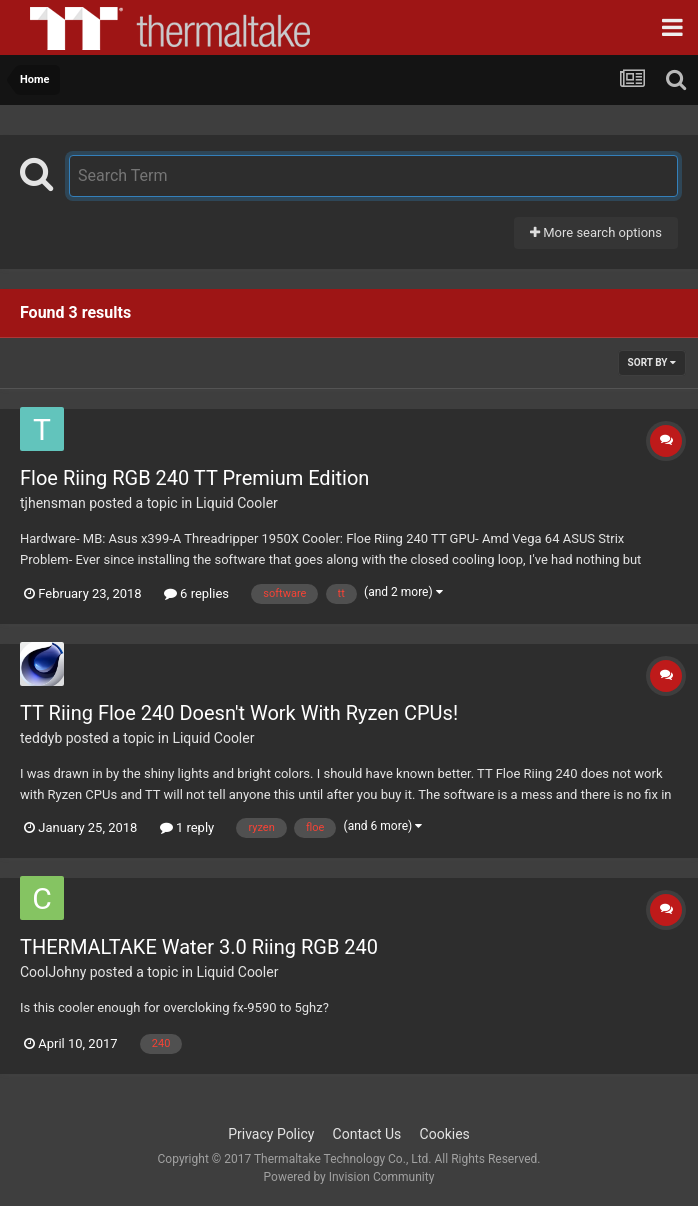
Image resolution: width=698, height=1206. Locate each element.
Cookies (445, 1134)
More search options (596, 232)
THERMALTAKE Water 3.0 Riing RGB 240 (199, 947)
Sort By (652, 362)
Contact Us (367, 1134)
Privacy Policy (271, 1134)
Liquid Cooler (237, 503)
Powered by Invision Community (349, 1177)
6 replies (196, 593)
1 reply (187, 827)
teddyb (41, 738)
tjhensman (53, 503)
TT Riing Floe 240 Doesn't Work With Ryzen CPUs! (239, 713)
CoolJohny (53, 972)
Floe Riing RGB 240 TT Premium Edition (194, 478)
